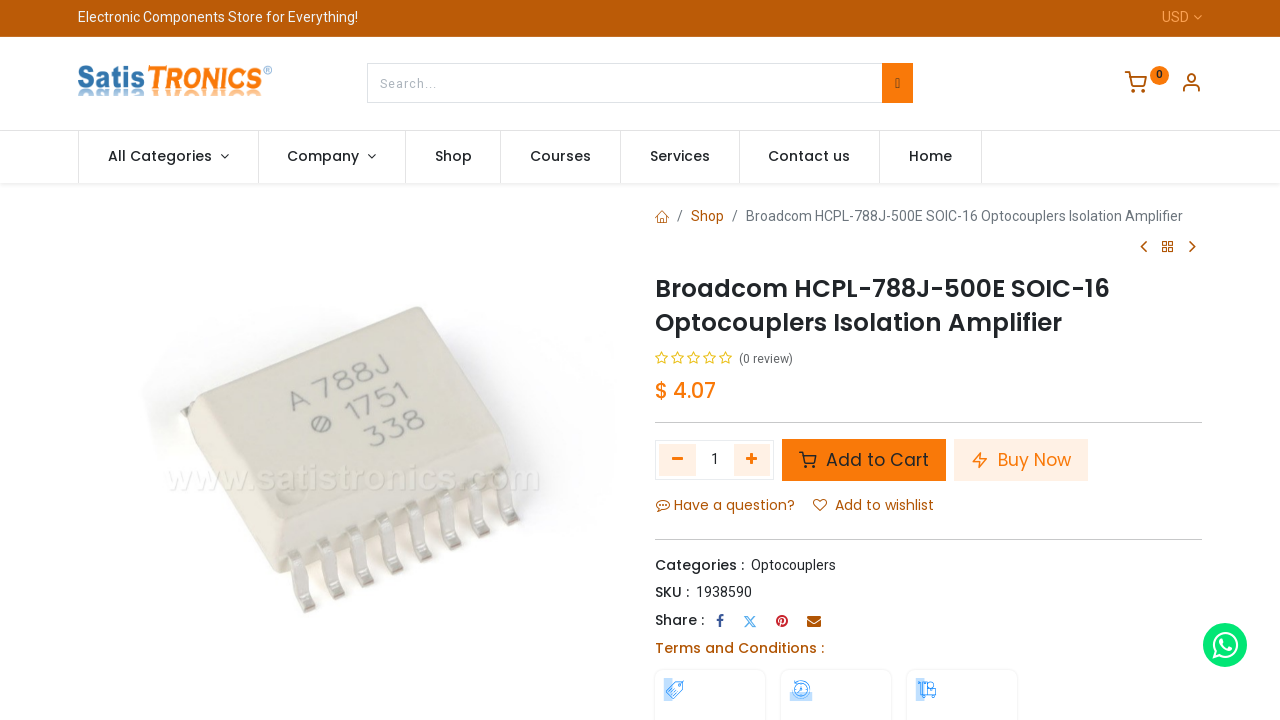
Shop (707, 216)
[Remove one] (677, 460)
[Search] (897, 83)
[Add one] (752, 460)
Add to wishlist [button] (873, 505)
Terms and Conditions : (739, 648)
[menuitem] (453, 157)
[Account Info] (1191, 85)
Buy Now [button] (1021, 460)
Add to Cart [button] (864, 460)
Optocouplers (793, 565)
